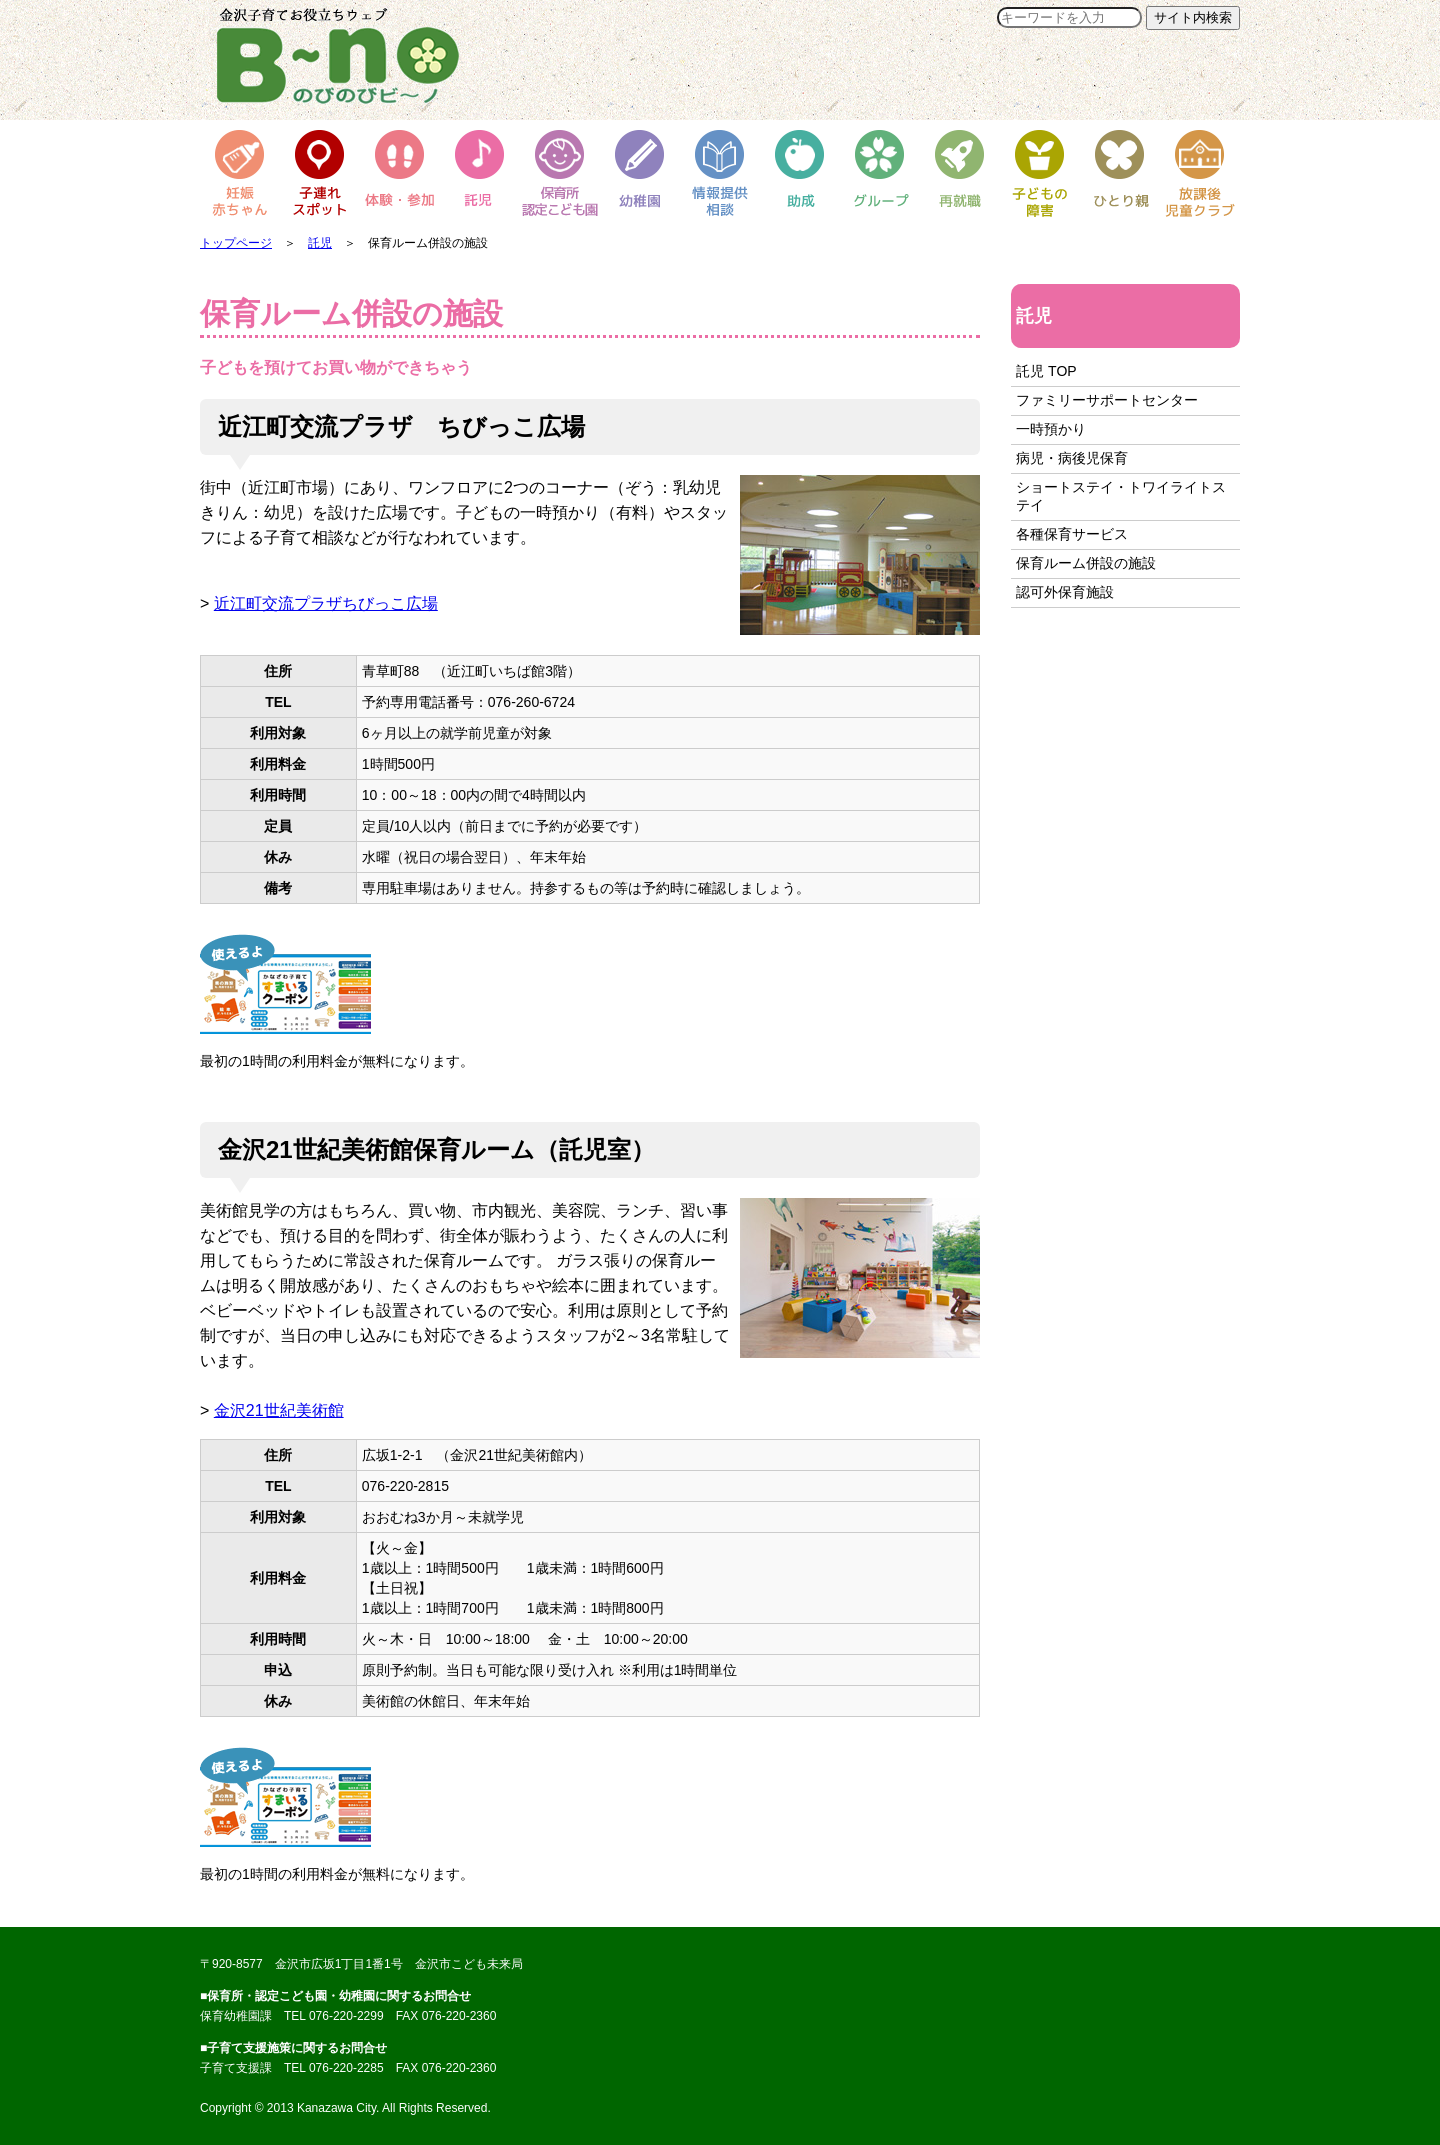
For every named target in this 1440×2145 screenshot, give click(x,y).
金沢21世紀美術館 (279, 1410)
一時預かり (1051, 429)
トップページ (236, 243)
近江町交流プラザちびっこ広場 (326, 603)
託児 (320, 243)
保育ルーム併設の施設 (1086, 563)
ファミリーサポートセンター (1107, 400)
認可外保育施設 (1065, 592)
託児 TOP (1046, 371)
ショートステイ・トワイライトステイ (1121, 496)
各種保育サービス (1072, 534)
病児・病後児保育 (1072, 458)
